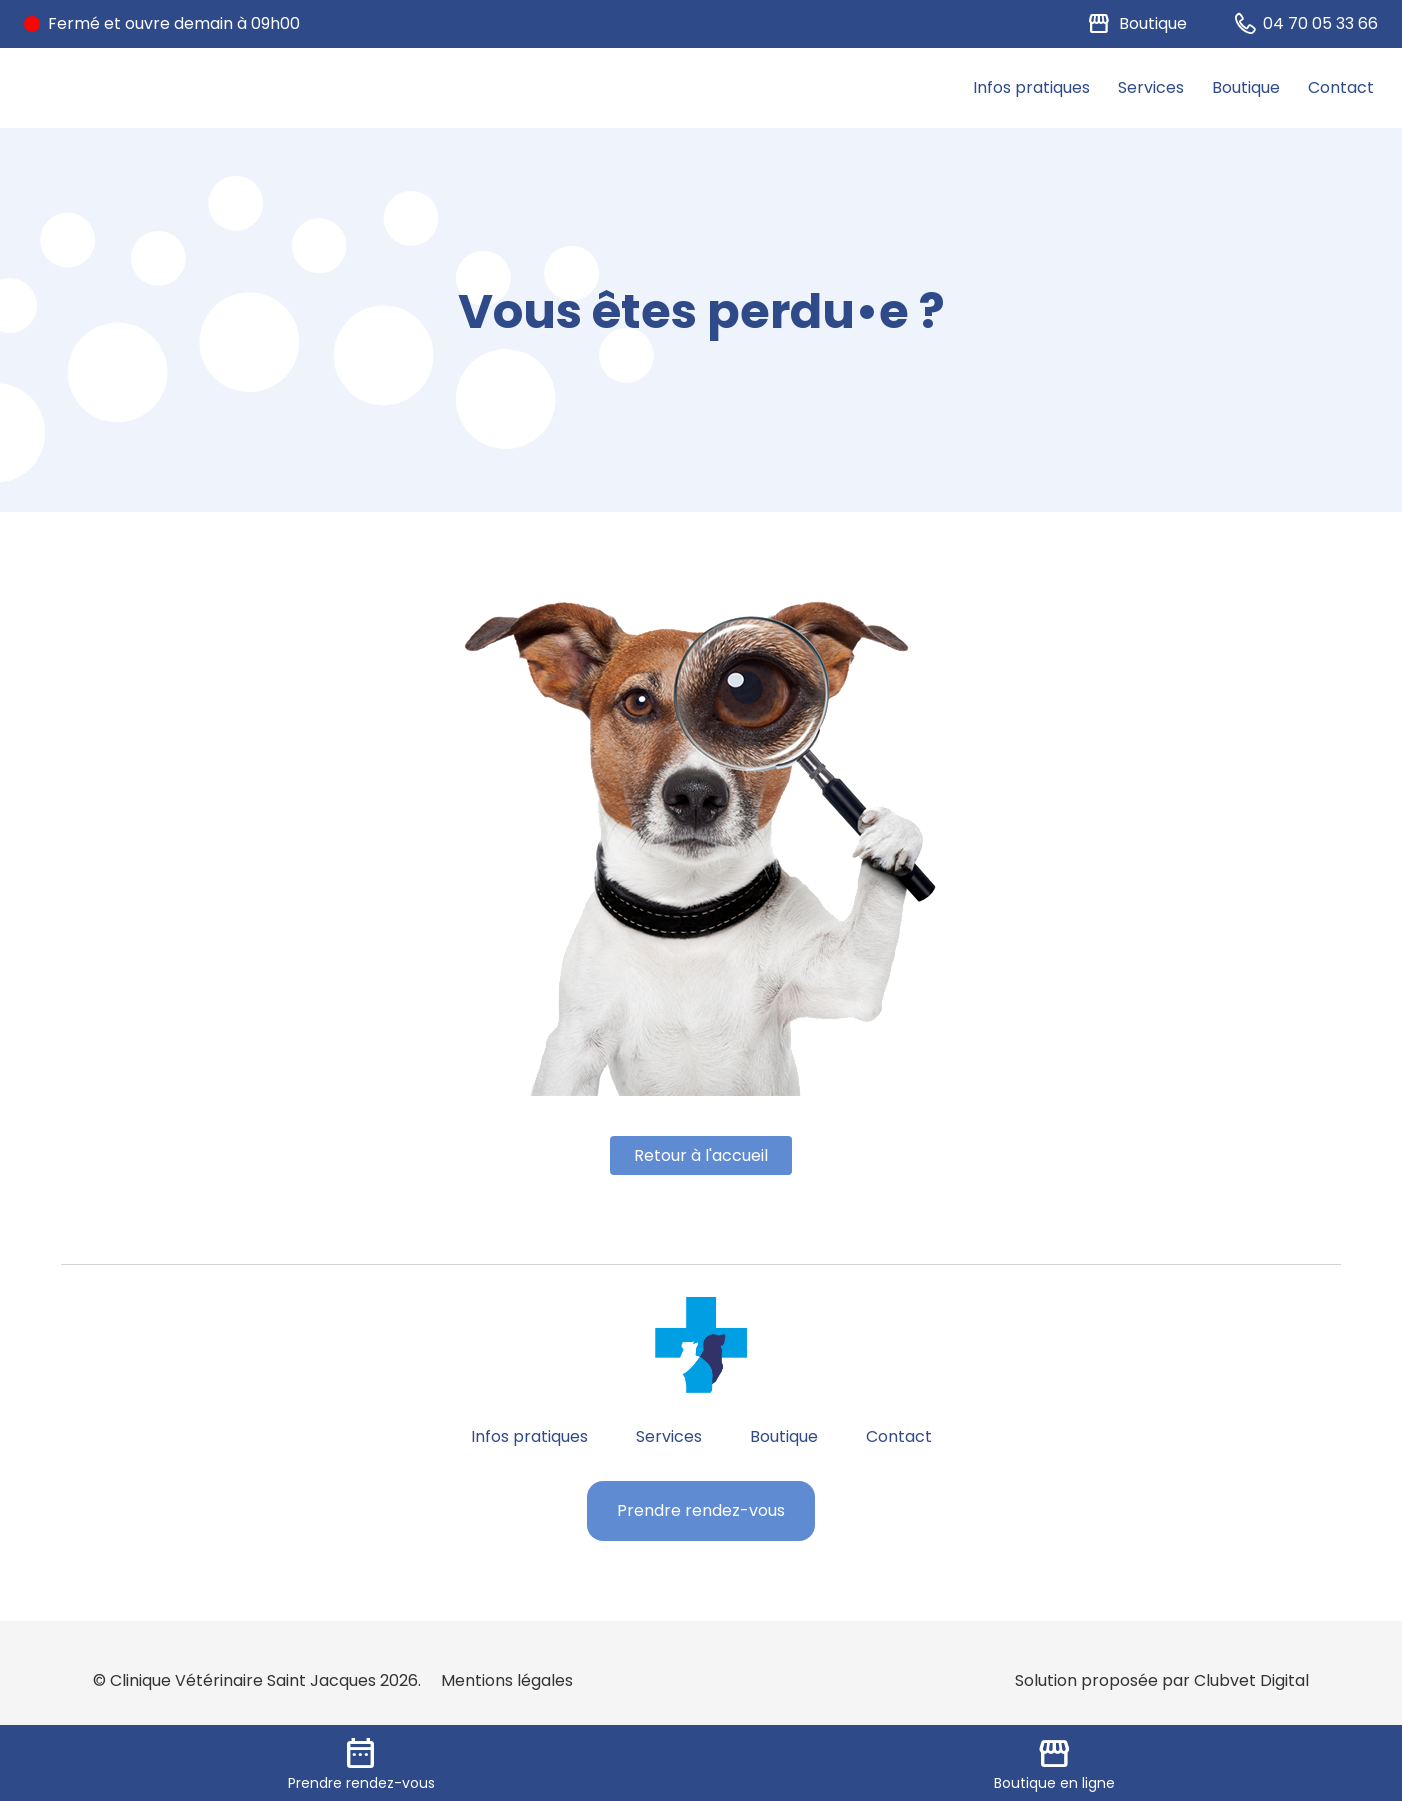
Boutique (1246, 87)
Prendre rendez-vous (701, 1510)
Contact (1341, 87)
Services (1151, 87)
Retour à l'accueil (701, 1155)
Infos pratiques (1031, 87)
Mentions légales (507, 1680)
